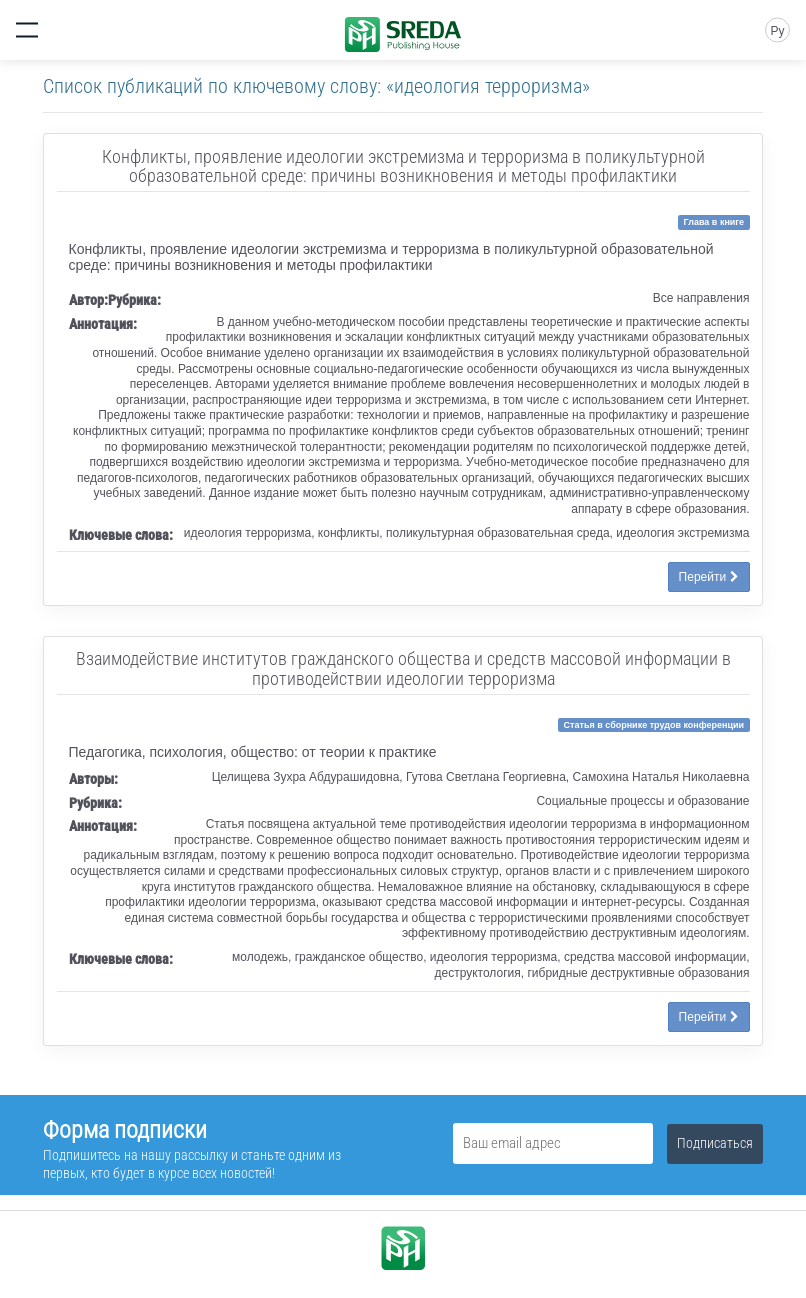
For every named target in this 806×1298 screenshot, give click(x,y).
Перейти (709, 577)
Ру (777, 31)
